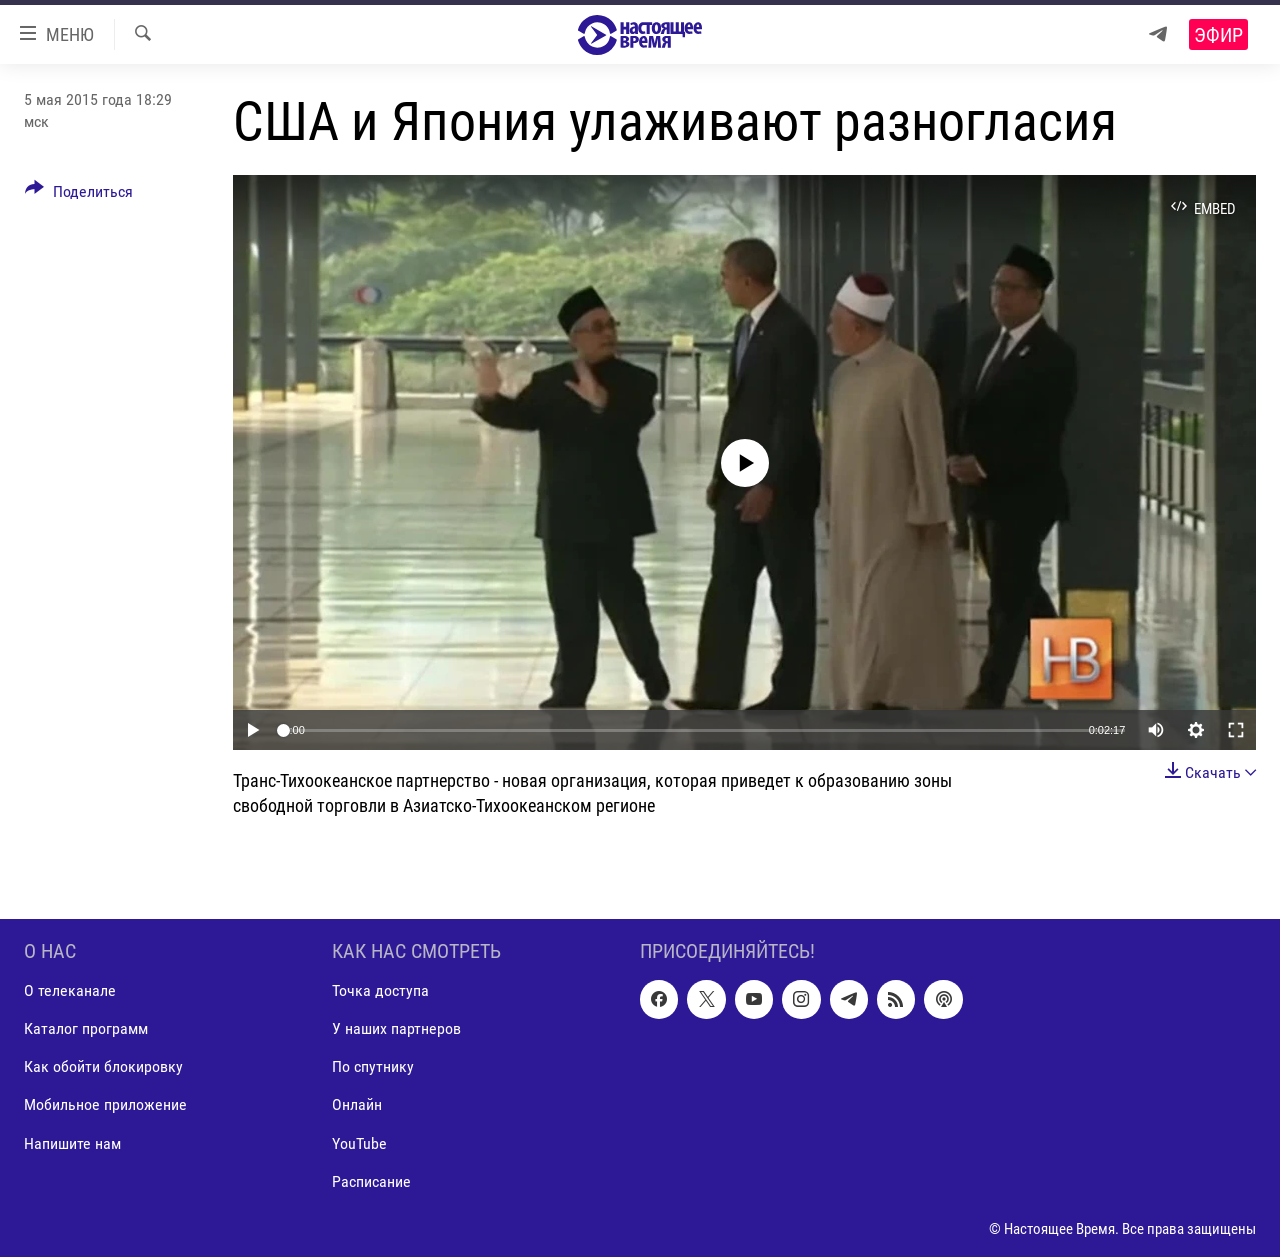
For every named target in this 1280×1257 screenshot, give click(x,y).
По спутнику (373, 1066)
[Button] (79, 195)
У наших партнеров (396, 1028)
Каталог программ (86, 1028)
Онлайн (357, 1104)
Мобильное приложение (105, 1104)
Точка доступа (380, 990)
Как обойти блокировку (103, 1066)
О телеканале (70, 990)
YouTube (359, 1142)
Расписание (371, 1180)
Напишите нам (72, 1142)
